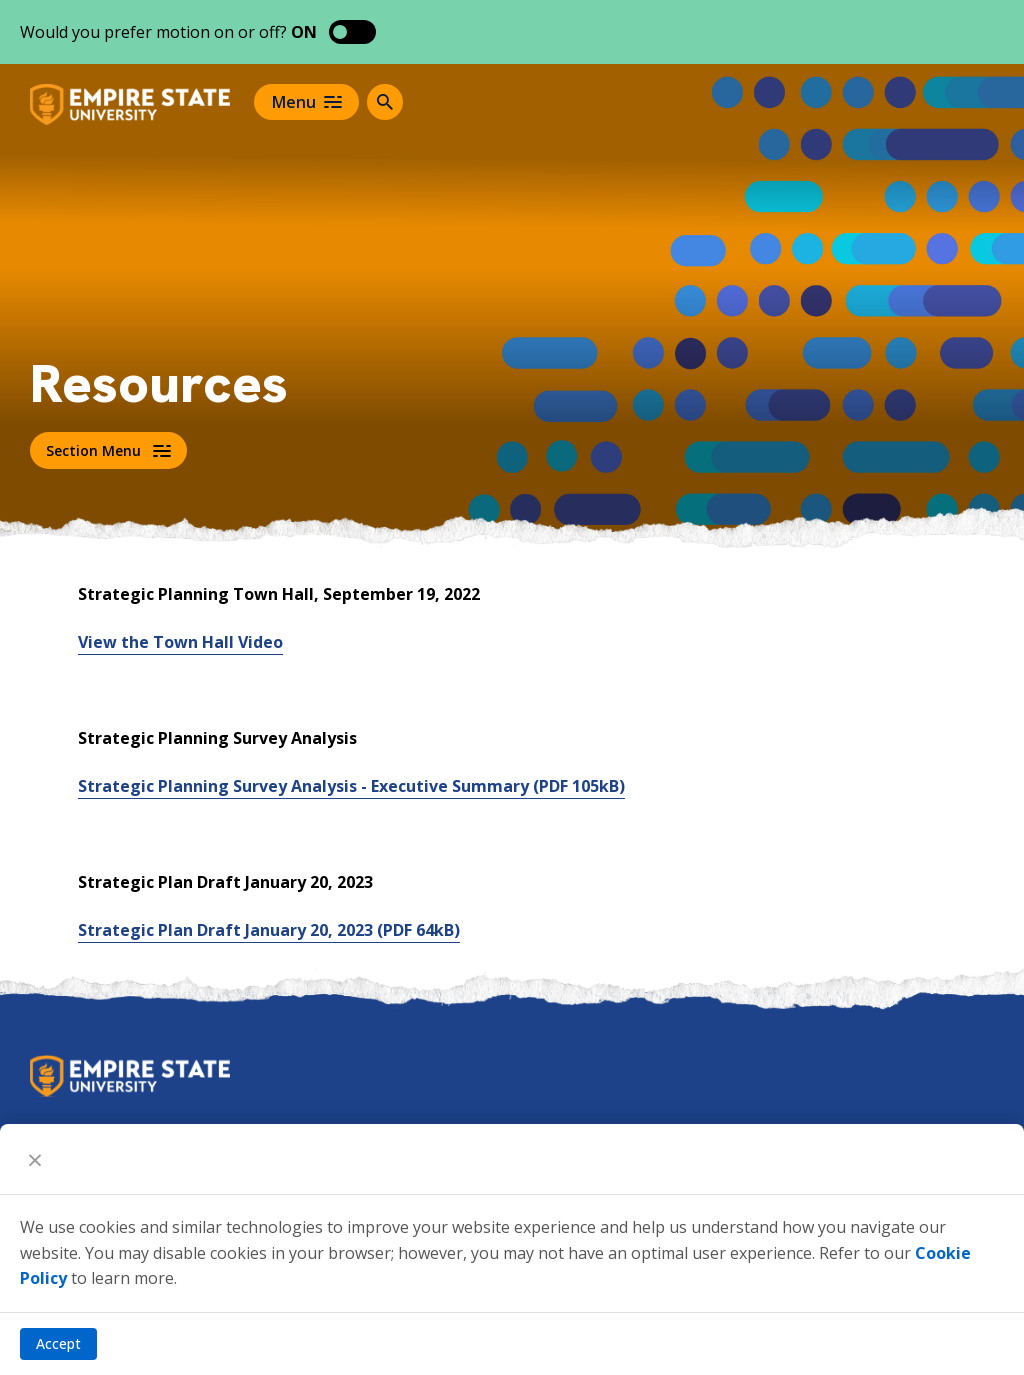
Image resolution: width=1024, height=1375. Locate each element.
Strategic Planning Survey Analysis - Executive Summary (351, 786)
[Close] (35, 1159)
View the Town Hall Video (180, 642)
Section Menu (108, 450)
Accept (58, 1343)
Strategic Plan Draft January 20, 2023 (269, 930)
